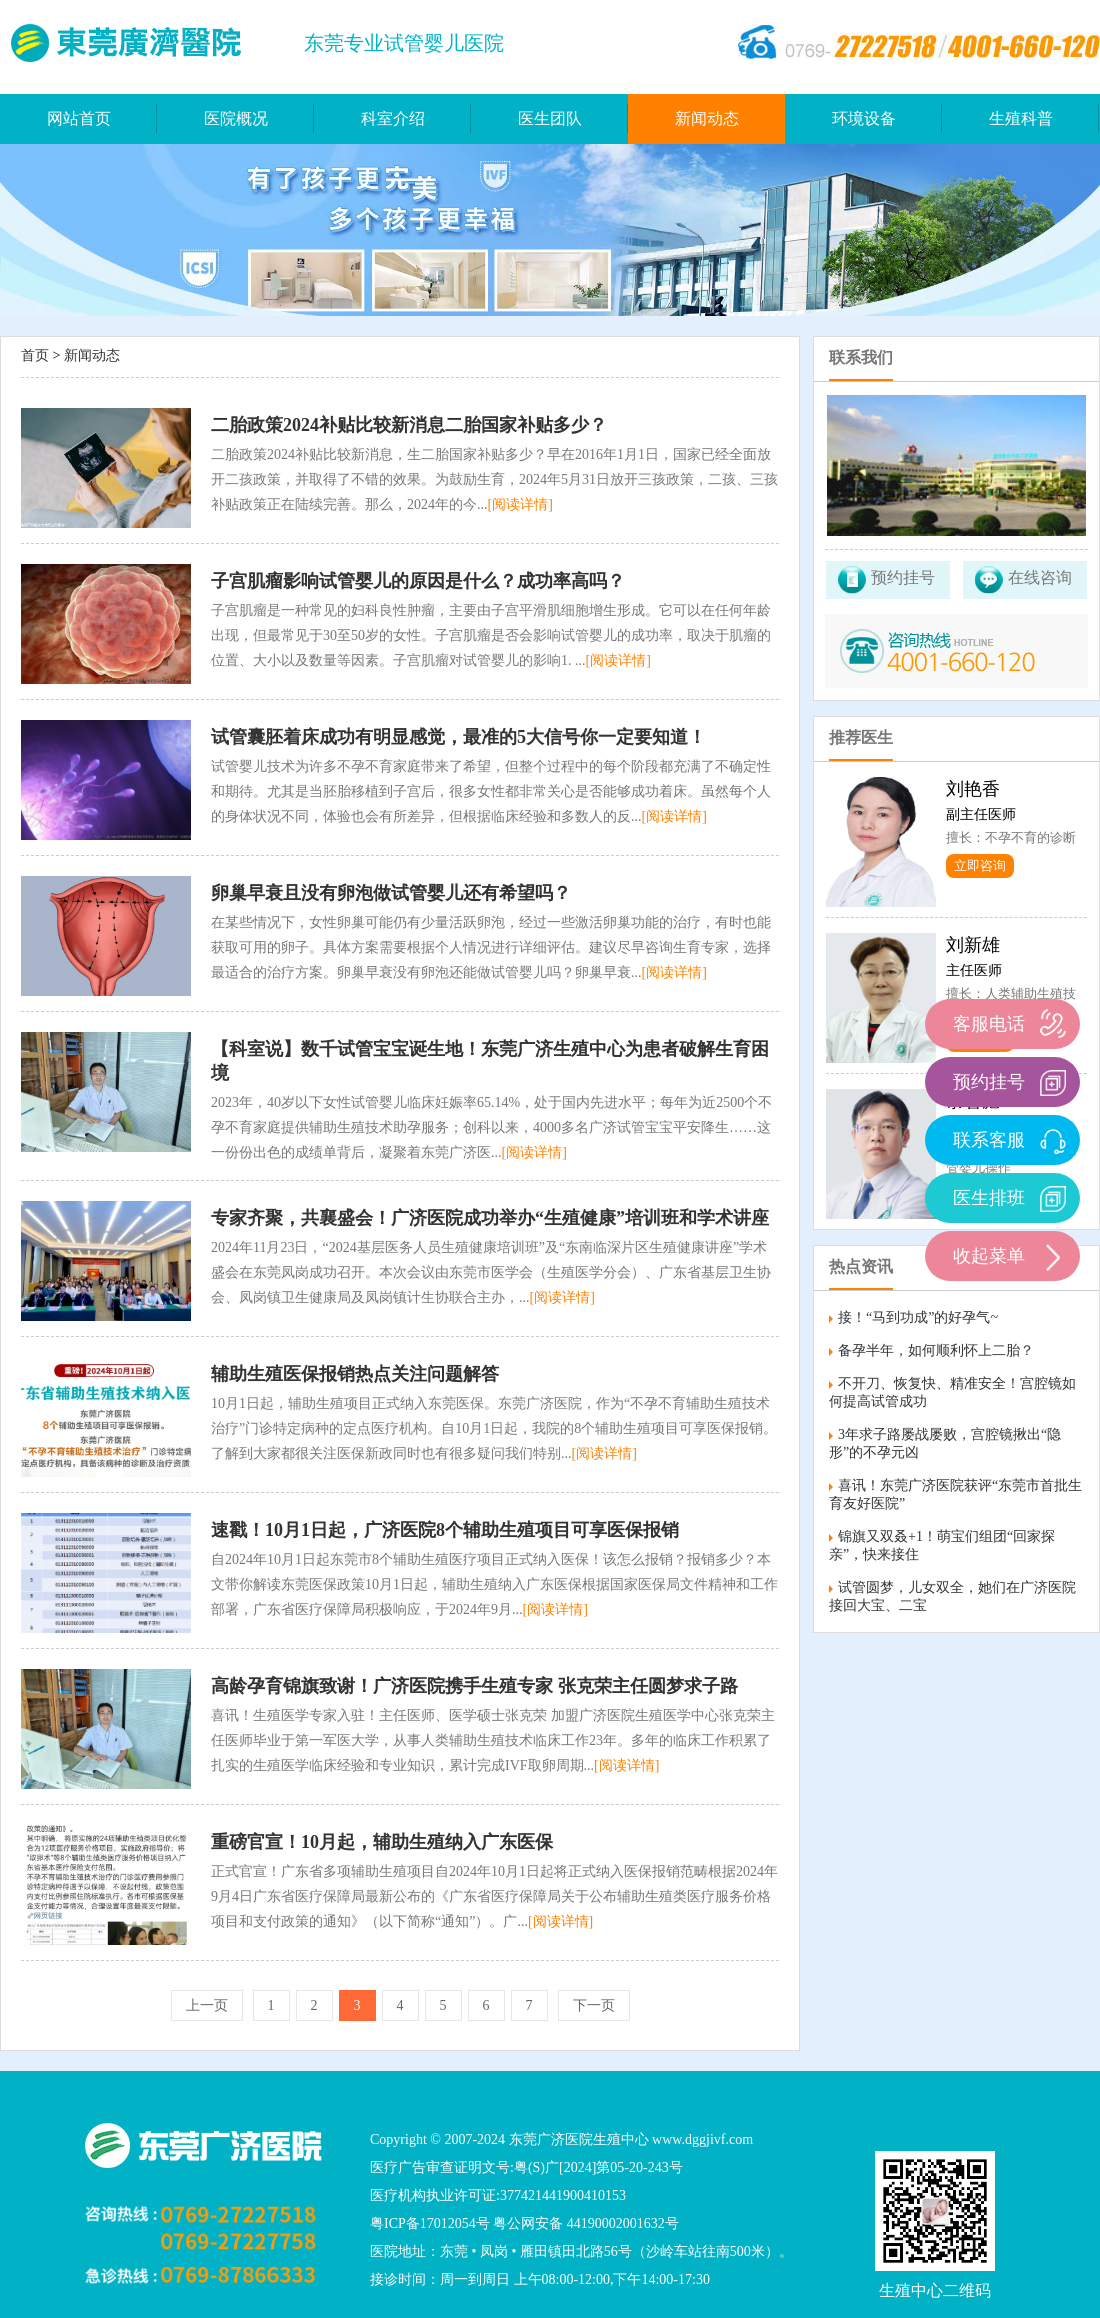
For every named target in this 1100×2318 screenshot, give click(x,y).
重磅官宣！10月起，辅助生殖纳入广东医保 (382, 1842)
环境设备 (864, 118)
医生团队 (550, 118)
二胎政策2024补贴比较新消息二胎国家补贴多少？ (409, 425)
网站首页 (79, 118)
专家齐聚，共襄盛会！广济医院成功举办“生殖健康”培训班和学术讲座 (490, 1218)
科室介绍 (393, 118)
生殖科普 (1021, 118)
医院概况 (236, 118)
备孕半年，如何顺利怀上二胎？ (936, 1350)
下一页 (594, 2005)
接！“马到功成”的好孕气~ (918, 1317)
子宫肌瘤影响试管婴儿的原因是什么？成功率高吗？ (418, 581)
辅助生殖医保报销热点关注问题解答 (355, 1374)
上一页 (207, 2005)
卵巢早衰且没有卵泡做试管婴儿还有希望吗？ (391, 893)
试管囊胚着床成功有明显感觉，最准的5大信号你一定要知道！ (458, 737)
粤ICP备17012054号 (430, 2223)
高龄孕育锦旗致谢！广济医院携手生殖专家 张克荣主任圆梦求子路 (474, 1686)
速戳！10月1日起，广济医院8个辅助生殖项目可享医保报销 (445, 1530)
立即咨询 (980, 865)
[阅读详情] (520, 504)
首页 (35, 355)
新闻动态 (707, 118)
